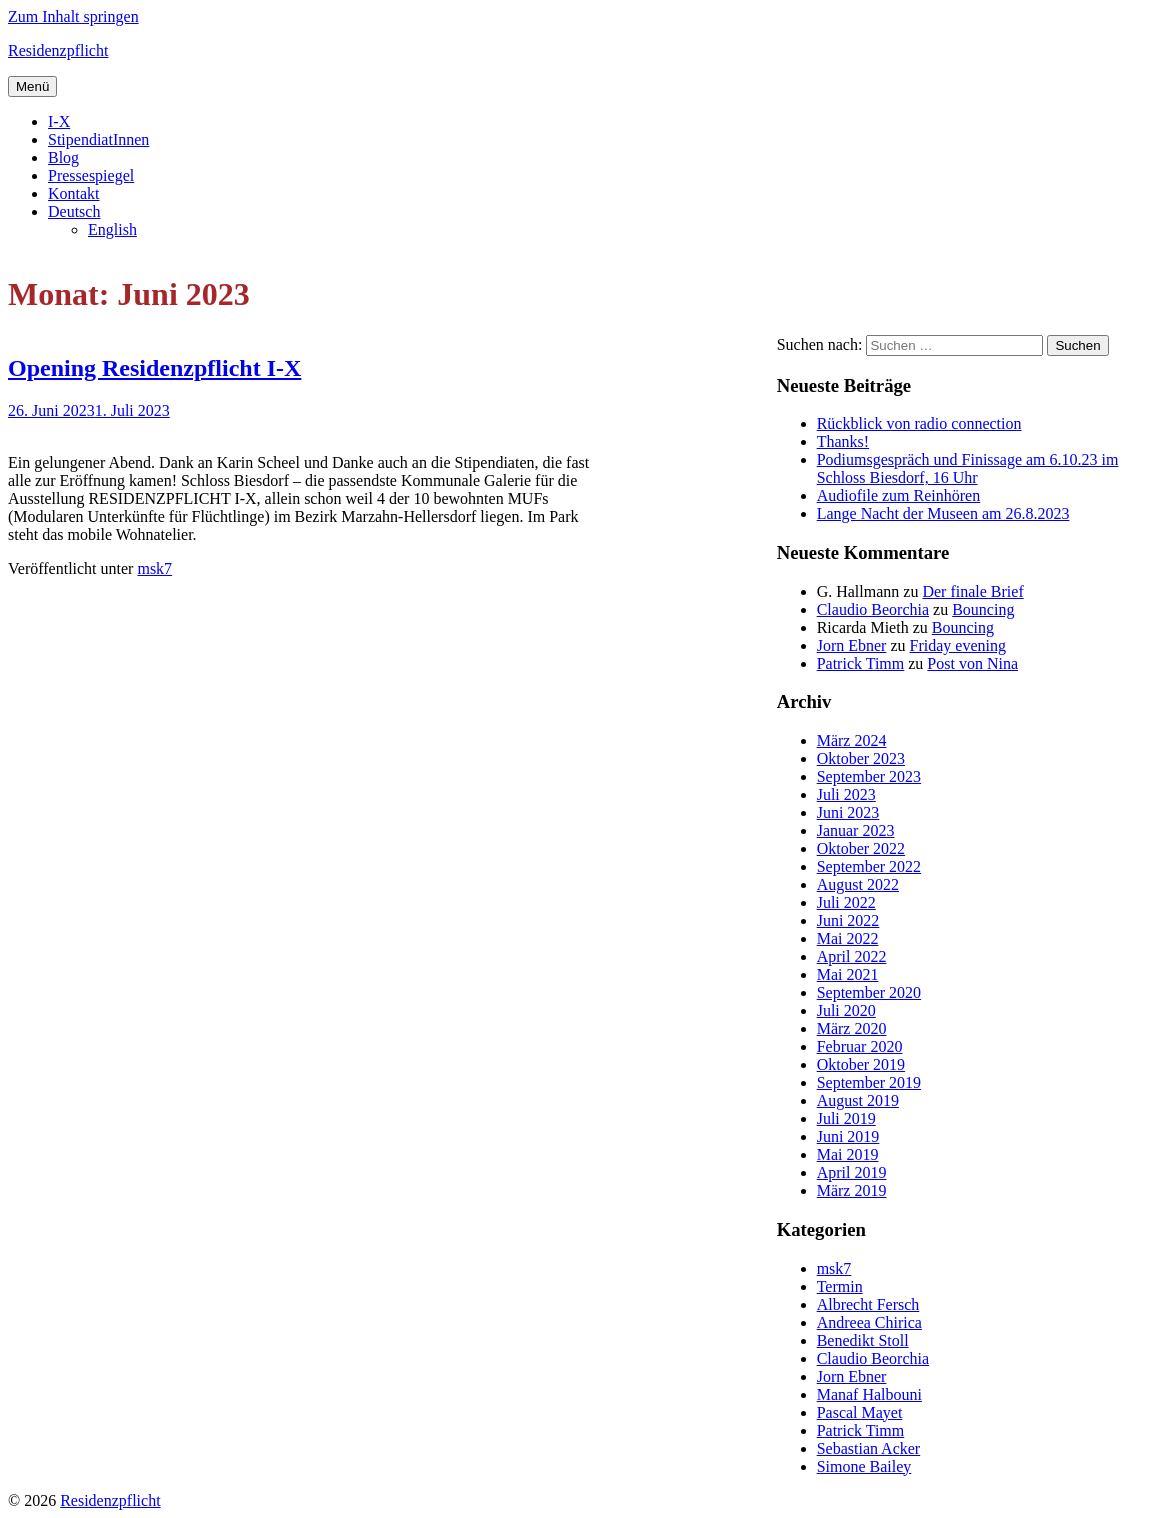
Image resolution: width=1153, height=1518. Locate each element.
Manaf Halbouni (869, 1394)
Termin (840, 1286)
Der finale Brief (972, 591)
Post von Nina (972, 663)
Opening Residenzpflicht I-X (154, 368)
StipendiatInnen (98, 139)
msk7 (154, 568)
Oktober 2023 (861, 758)
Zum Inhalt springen (73, 16)
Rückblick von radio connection (919, 423)
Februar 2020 (860, 1046)
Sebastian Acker (869, 1448)
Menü (32, 86)
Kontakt (74, 193)
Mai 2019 (848, 1154)
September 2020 (869, 992)
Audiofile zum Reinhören (899, 495)
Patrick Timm (861, 663)
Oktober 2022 (861, 848)
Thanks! (843, 441)
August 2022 (858, 884)
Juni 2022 (848, 920)
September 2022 (869, 866)
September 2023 (869, 776)
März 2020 (852, 1028)
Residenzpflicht (58, 50)
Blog (63, 157)
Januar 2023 (856, 830)
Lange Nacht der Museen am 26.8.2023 (943, 513)
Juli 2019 (846, 1118)
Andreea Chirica (869, 1322)
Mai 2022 (848, 938)
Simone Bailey (864, 1466)
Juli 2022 (846, 902)
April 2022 (852, 956)
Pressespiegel (91, 175)
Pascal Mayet (860, 1412)
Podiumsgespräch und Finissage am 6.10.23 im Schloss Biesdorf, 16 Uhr (968, 468)
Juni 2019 (848, 1136)
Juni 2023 (848, 812)
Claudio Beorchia (873, 609)
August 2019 (858, 1100)
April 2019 (852, 1172)
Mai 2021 (848, 974)
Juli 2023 (846, 794)
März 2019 (852, 1190)
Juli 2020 (846, 1010)
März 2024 (852, 740)
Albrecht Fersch (868, 1304)
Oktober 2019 (861, 1064)
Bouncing (983, 609)
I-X (59, 121)
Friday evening (958, 645)
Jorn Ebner (852, 645)
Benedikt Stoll (863, 1340)
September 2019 (869, 1082)
